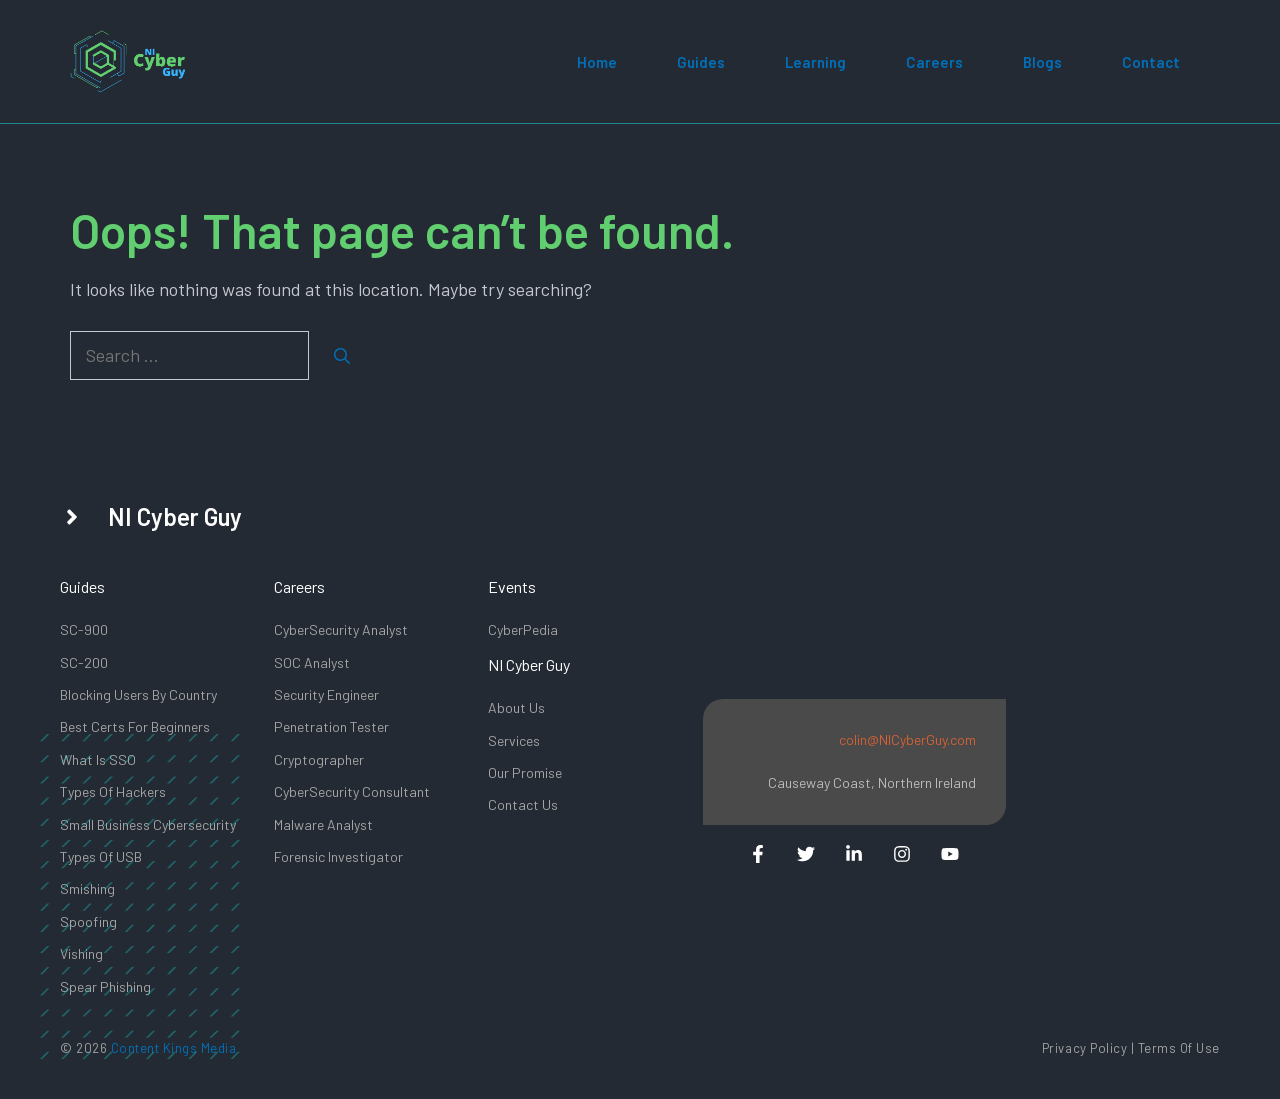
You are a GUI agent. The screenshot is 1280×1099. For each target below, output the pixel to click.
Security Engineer (326, 694)
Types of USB (101, 856)
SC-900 (84, 629)
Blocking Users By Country (138, 694)
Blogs (1042, 62)
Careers (934, 62)
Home (597, 62)
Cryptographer (319, 759)
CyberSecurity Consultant (352, 791)
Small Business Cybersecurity (148, 824)
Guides (701, 62)
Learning (815, 62)
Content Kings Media (174, 1048)
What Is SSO (98, 759)
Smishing (87, 888)
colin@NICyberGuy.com (907, 739)
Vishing (81, 953)
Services (514, 740)
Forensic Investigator (338, 856)
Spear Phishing (105, 986)
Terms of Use (1179, 1048)
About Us (516, 707)
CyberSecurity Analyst (341, 629)
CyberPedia (523, 629)
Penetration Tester (331, 726)
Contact (1151, 62)
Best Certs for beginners (135, 726)
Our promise (525, 772)
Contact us (523, 804)
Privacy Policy (1084, 1048)
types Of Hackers (113, 791)
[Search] (342, 356)
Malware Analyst (323, 824)
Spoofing (88, 921)
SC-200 (84, 662)
